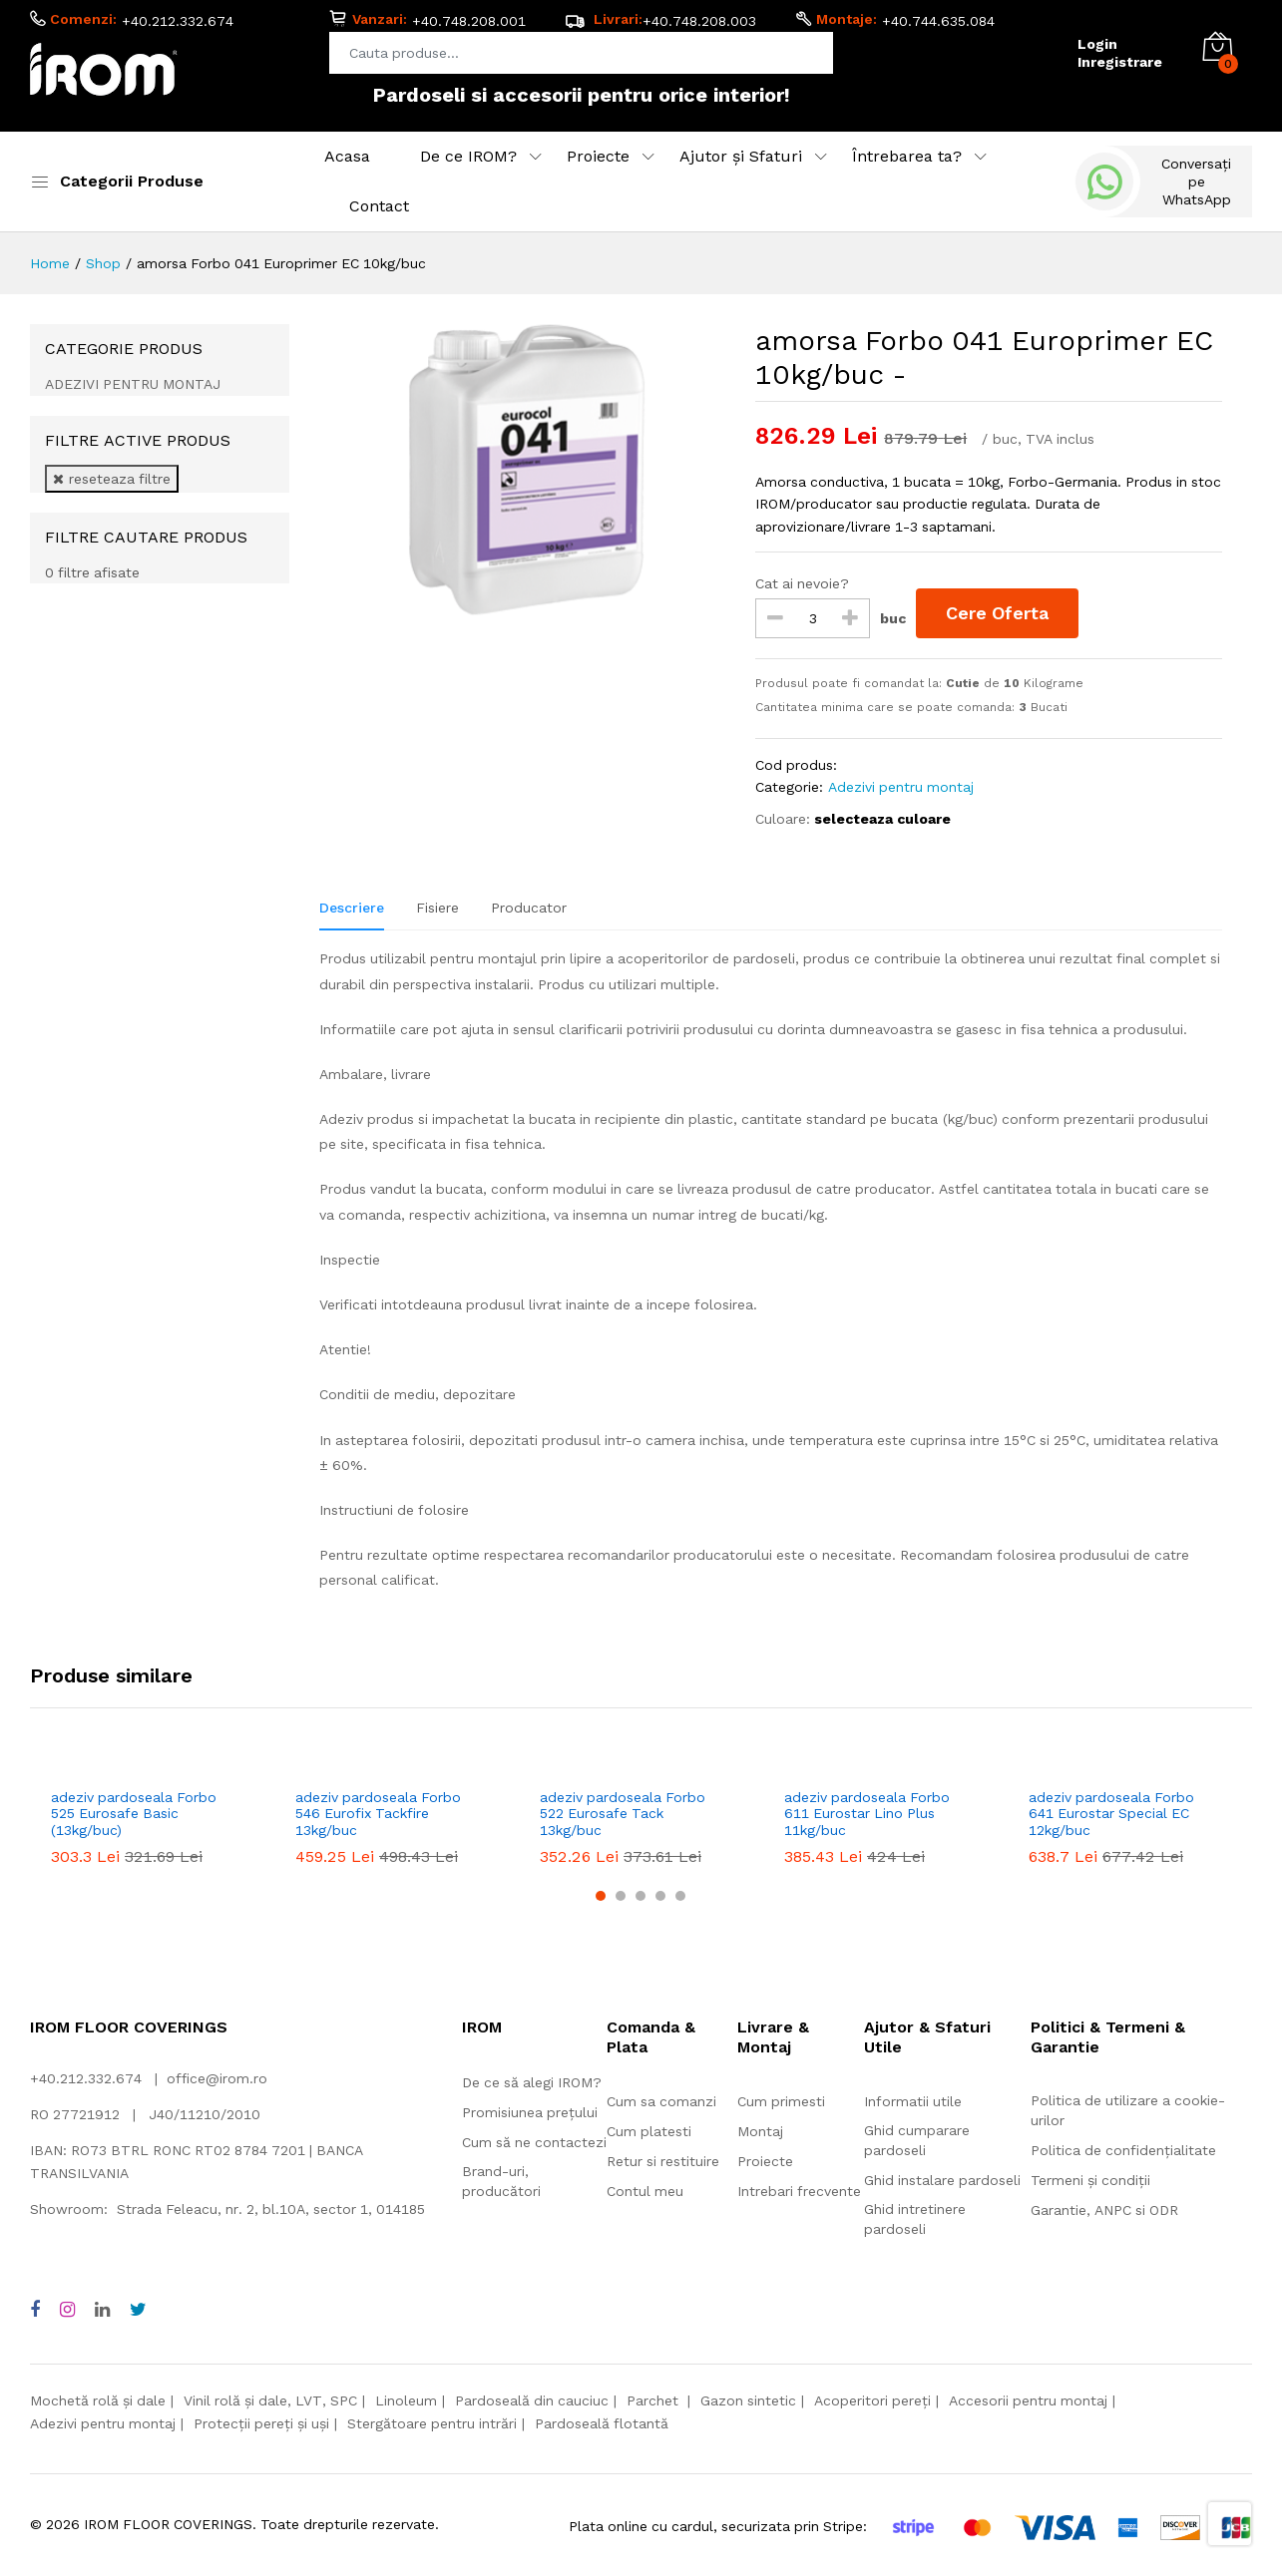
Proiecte (598, 156)
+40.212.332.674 (177, 21)
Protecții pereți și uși (261, 2423)
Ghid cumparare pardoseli (917, 2140)
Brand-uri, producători (501, 2181)
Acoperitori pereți (872, 2400)
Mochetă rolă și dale (98, 2400)
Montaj (760, 2131)
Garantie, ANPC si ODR (1104, 2210)
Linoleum (406, 2400)
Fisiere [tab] (437, 908)
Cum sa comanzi (661, 2101)
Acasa (347, 156)
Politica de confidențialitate (1123, 2150)
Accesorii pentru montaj (1028, 2400)
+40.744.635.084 (938, 21)
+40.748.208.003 (699, 21)
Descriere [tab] (351, 908)
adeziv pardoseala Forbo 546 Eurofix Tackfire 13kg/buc (378, 1814)
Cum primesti (781, 2101)
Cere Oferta (997, 612)
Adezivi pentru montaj (901, 787)
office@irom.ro (217, 2078)
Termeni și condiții (1090, 2180)
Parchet (654, 2400)
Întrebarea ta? (907, 156)
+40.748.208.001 (469, 21)
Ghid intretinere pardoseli (915, 2219)
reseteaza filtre (112, 479)
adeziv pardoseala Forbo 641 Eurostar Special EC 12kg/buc (1111, 1814)
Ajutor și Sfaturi (740, 156)
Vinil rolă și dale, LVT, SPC (270, 2400)
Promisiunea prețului (530, 2112)
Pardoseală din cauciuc (532, 2400)
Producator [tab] (529, 908)
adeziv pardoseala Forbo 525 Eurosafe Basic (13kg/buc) (133, 1814)
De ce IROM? (468, 156)
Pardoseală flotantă (601, 2423)
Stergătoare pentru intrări (432, 2423)
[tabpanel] (770, 1279)
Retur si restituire (663, 2161)
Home (50, 263)
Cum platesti (649, 2131)
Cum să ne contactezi (534, 2142)
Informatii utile (913, 2101)
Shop (103, 263)
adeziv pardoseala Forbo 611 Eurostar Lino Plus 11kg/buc (867, 1814)
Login (1097, 44)
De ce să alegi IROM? (532, 2082)
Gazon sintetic (748, 2400)
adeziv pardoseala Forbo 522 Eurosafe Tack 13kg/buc (622, 1814)
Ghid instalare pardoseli (942, 2180)
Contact (379, 205)
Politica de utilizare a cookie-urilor (1128, 2110)
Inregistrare (1119, 62)
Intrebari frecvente (799, 2191)
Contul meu (645, 2191)
